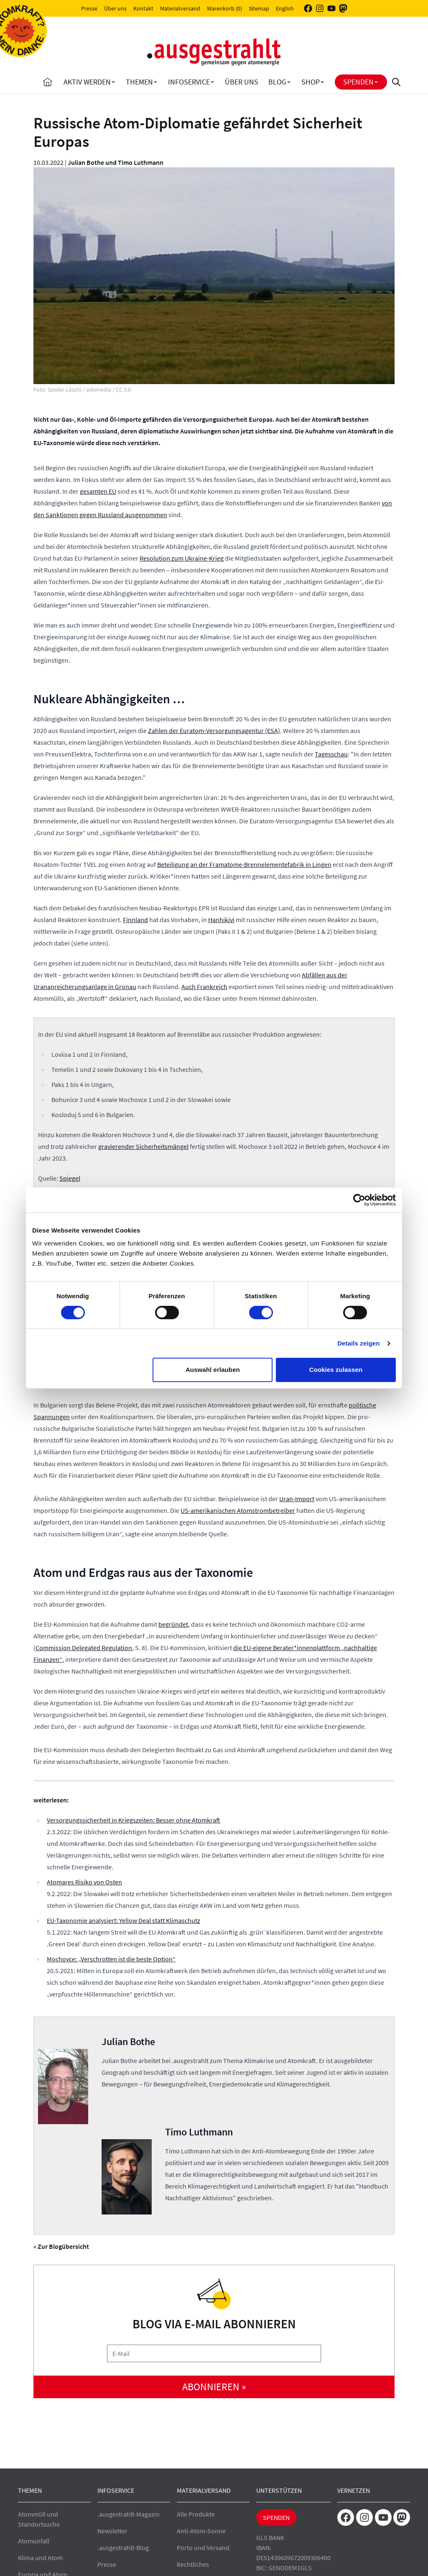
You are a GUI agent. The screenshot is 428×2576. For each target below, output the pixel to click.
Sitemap (259, 8)
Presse (89, 8)
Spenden (358, 82)
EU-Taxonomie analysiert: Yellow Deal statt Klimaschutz (123, 1920)
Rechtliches (193, 2564)
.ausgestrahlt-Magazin (128, 2514)
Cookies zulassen (335, 1369)
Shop (310, 82)
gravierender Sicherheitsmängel (143, 1146)
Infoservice (189, 82)
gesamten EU (98, 491)
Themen (139, 82)
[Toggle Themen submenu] (155, 82)
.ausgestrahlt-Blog (123, 2547)
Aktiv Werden (87, 82)
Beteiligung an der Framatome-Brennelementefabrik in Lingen (244, 864)
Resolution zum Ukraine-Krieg (182, 558)
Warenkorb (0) (224, 8)
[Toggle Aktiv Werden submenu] (113, 82)
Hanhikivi (221, 919)
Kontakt (143, 8)
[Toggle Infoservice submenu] (212, 82)
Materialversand (180, 8)
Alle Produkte (196, 2514)
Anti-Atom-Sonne (201, 2531)
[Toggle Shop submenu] (322, 82)
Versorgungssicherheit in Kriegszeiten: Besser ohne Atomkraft (133, 1820)
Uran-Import (296, 1498)
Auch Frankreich (204, 986)
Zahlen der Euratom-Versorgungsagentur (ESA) (214, 730)
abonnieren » (214, 2386)
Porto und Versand (203, 2547)
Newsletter (112, 2531)
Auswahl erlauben (213, 1369)
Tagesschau (331, 754)
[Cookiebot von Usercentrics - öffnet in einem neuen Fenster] (359, 1200)
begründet (173, 1624)
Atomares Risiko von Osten (84, 1882)
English (285, 8)
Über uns (115, 8)
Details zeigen (358, 1343)
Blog (277, 82)
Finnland (135, 919)
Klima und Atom (40, 2557)
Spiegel (69, 1178)
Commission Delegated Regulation (84, 1647)
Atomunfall (33, 2541)
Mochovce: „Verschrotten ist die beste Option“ (111, 1959)
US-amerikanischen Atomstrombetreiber (238, 1510)
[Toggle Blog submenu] (288, 82)
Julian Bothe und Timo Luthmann (115, 162)
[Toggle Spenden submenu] (376, 82)
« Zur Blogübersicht (61, 2246)
